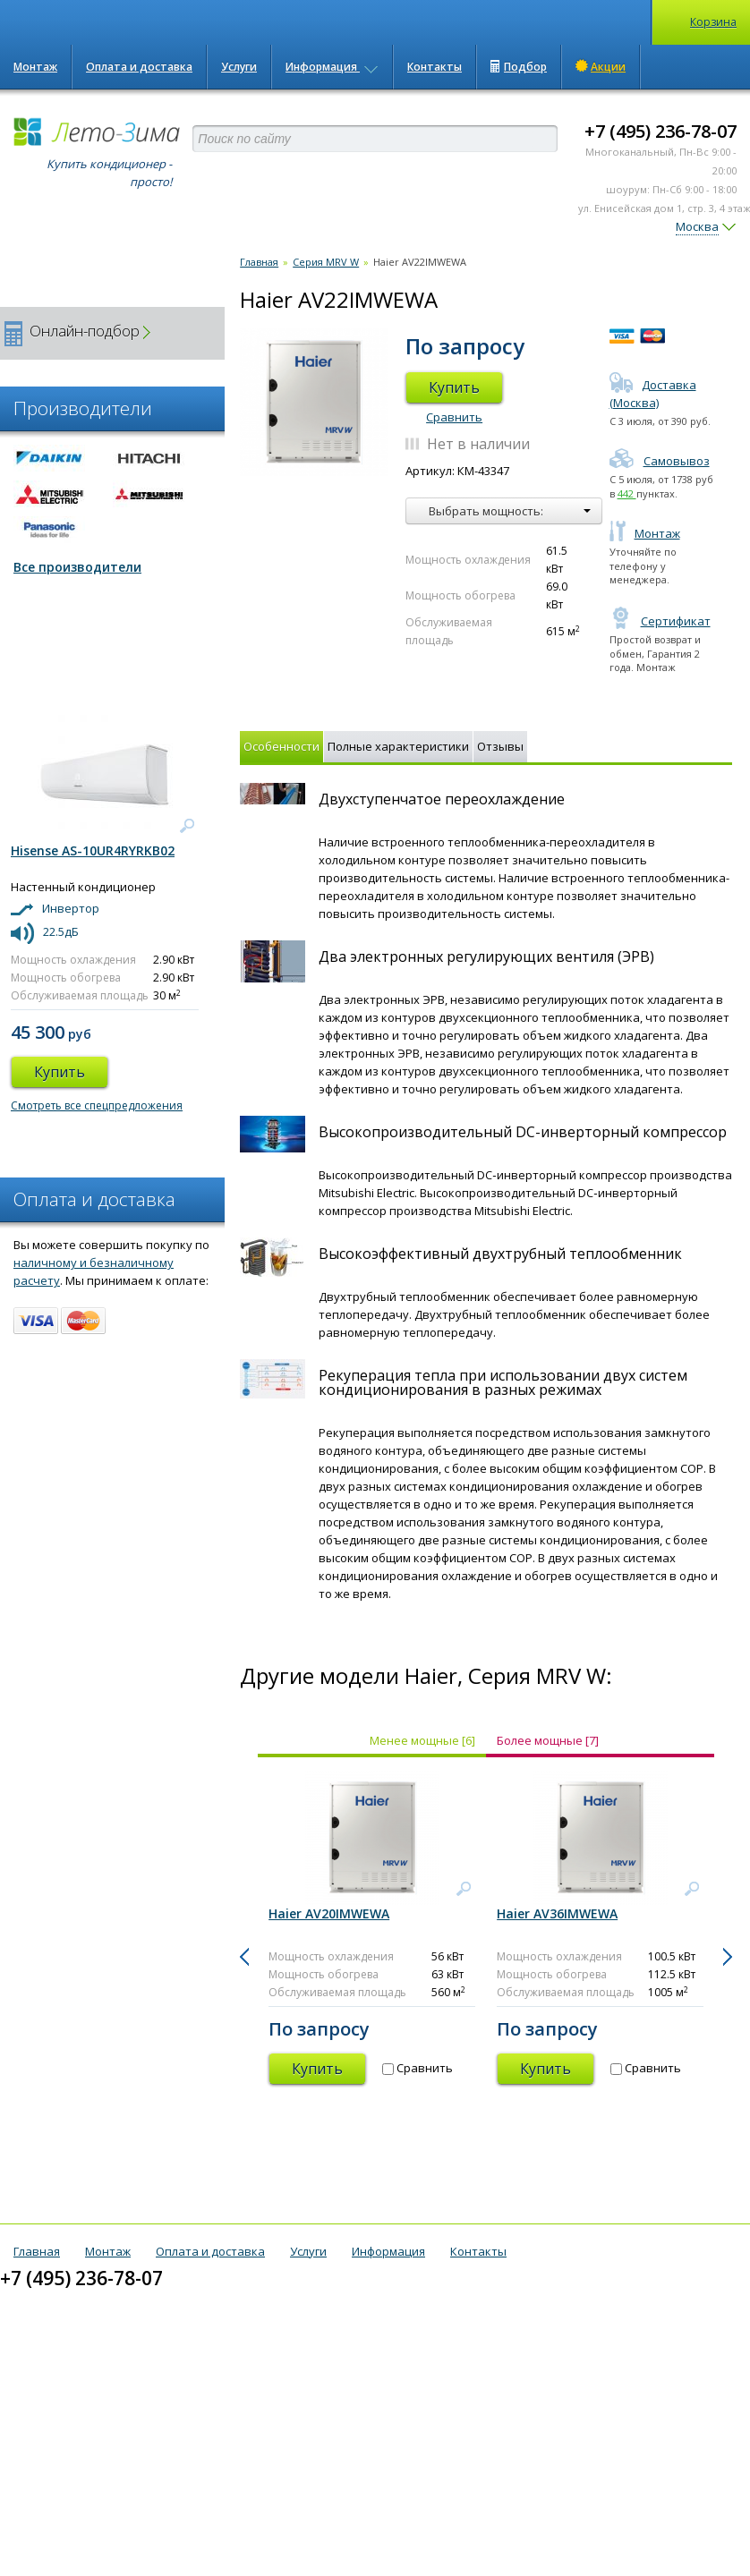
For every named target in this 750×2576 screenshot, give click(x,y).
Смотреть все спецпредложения (97, 1105)
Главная (259, 261)
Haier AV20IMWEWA (328, 1913)
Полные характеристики (398, 746)
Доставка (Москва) (652, 394)
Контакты (434, 66)
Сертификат (660, 621)
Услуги (239, 66)
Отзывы (500, 746)
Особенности (281, 746)
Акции (600, 66)
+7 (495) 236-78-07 (660, 131)
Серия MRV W (326, 261)
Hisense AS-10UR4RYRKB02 (93, 850)
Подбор (518, 66)
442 (627, 493)
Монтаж (35, 66)
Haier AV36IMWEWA (557, 1913)
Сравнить (454, 417)
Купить (454, 387)
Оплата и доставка (139, 66)
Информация (332, 66)
